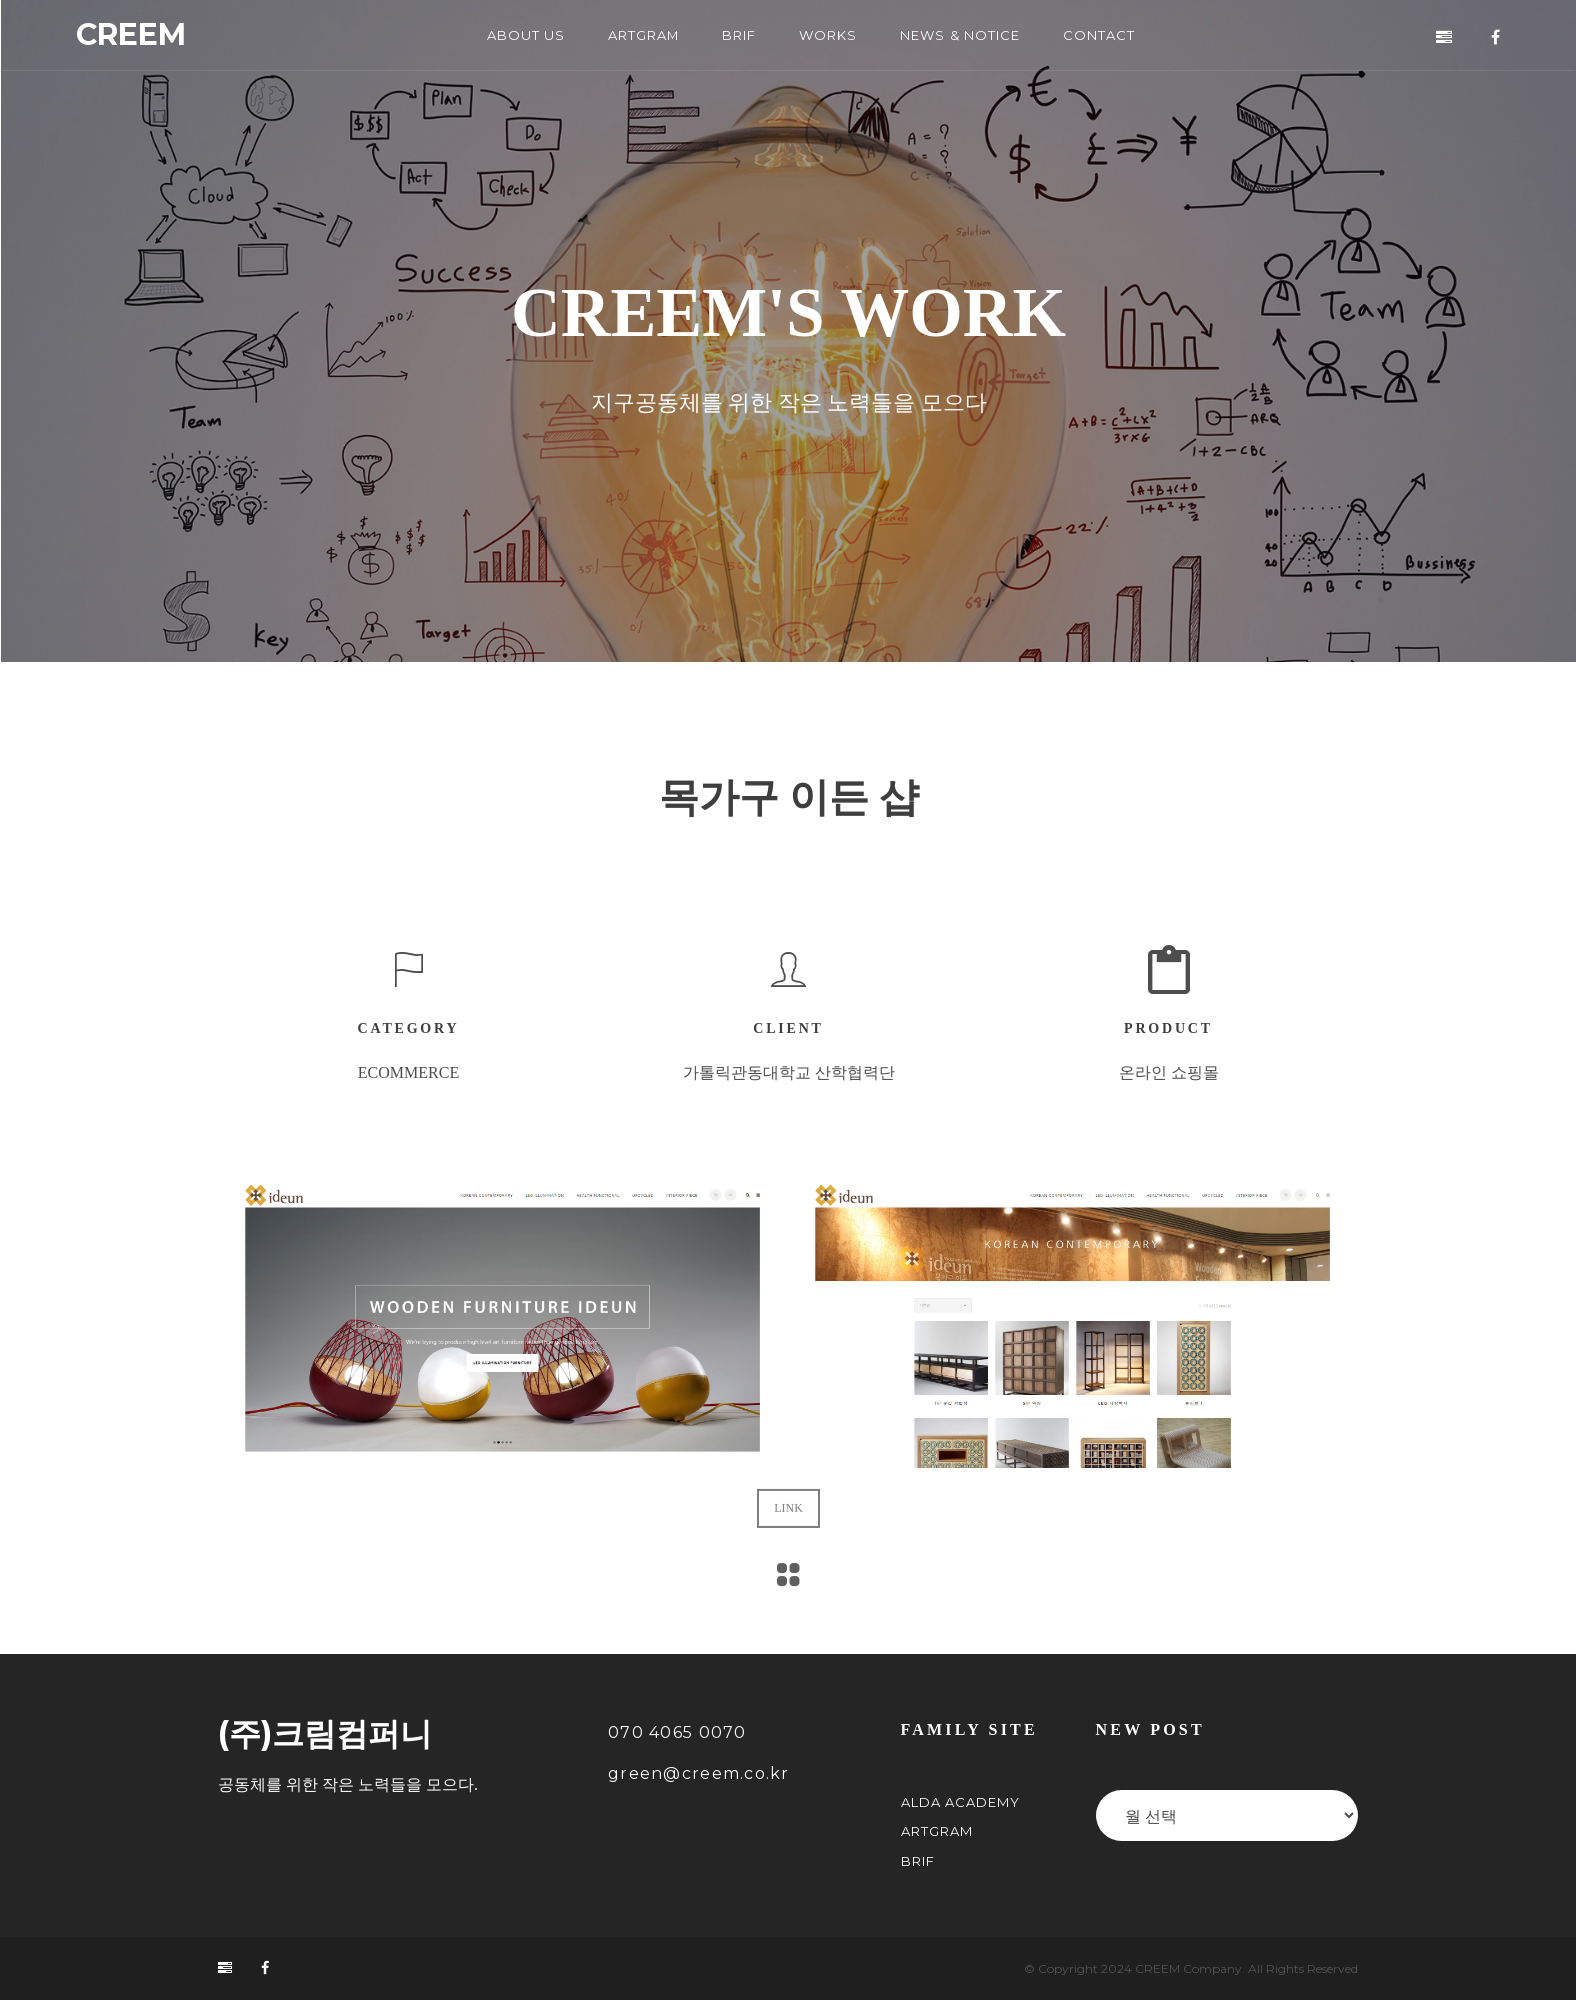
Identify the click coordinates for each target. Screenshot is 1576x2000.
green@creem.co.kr (699, 1773)
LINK (788, 1491)
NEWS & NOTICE (959, 35)
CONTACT (1099, 35)
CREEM (131, 35)
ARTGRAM (643, 35)
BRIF (739, 35)
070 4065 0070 (677, 1732)
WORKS (828, 35)
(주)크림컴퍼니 (325, 1734)
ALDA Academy (960, 1802)
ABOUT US (526, 35)
